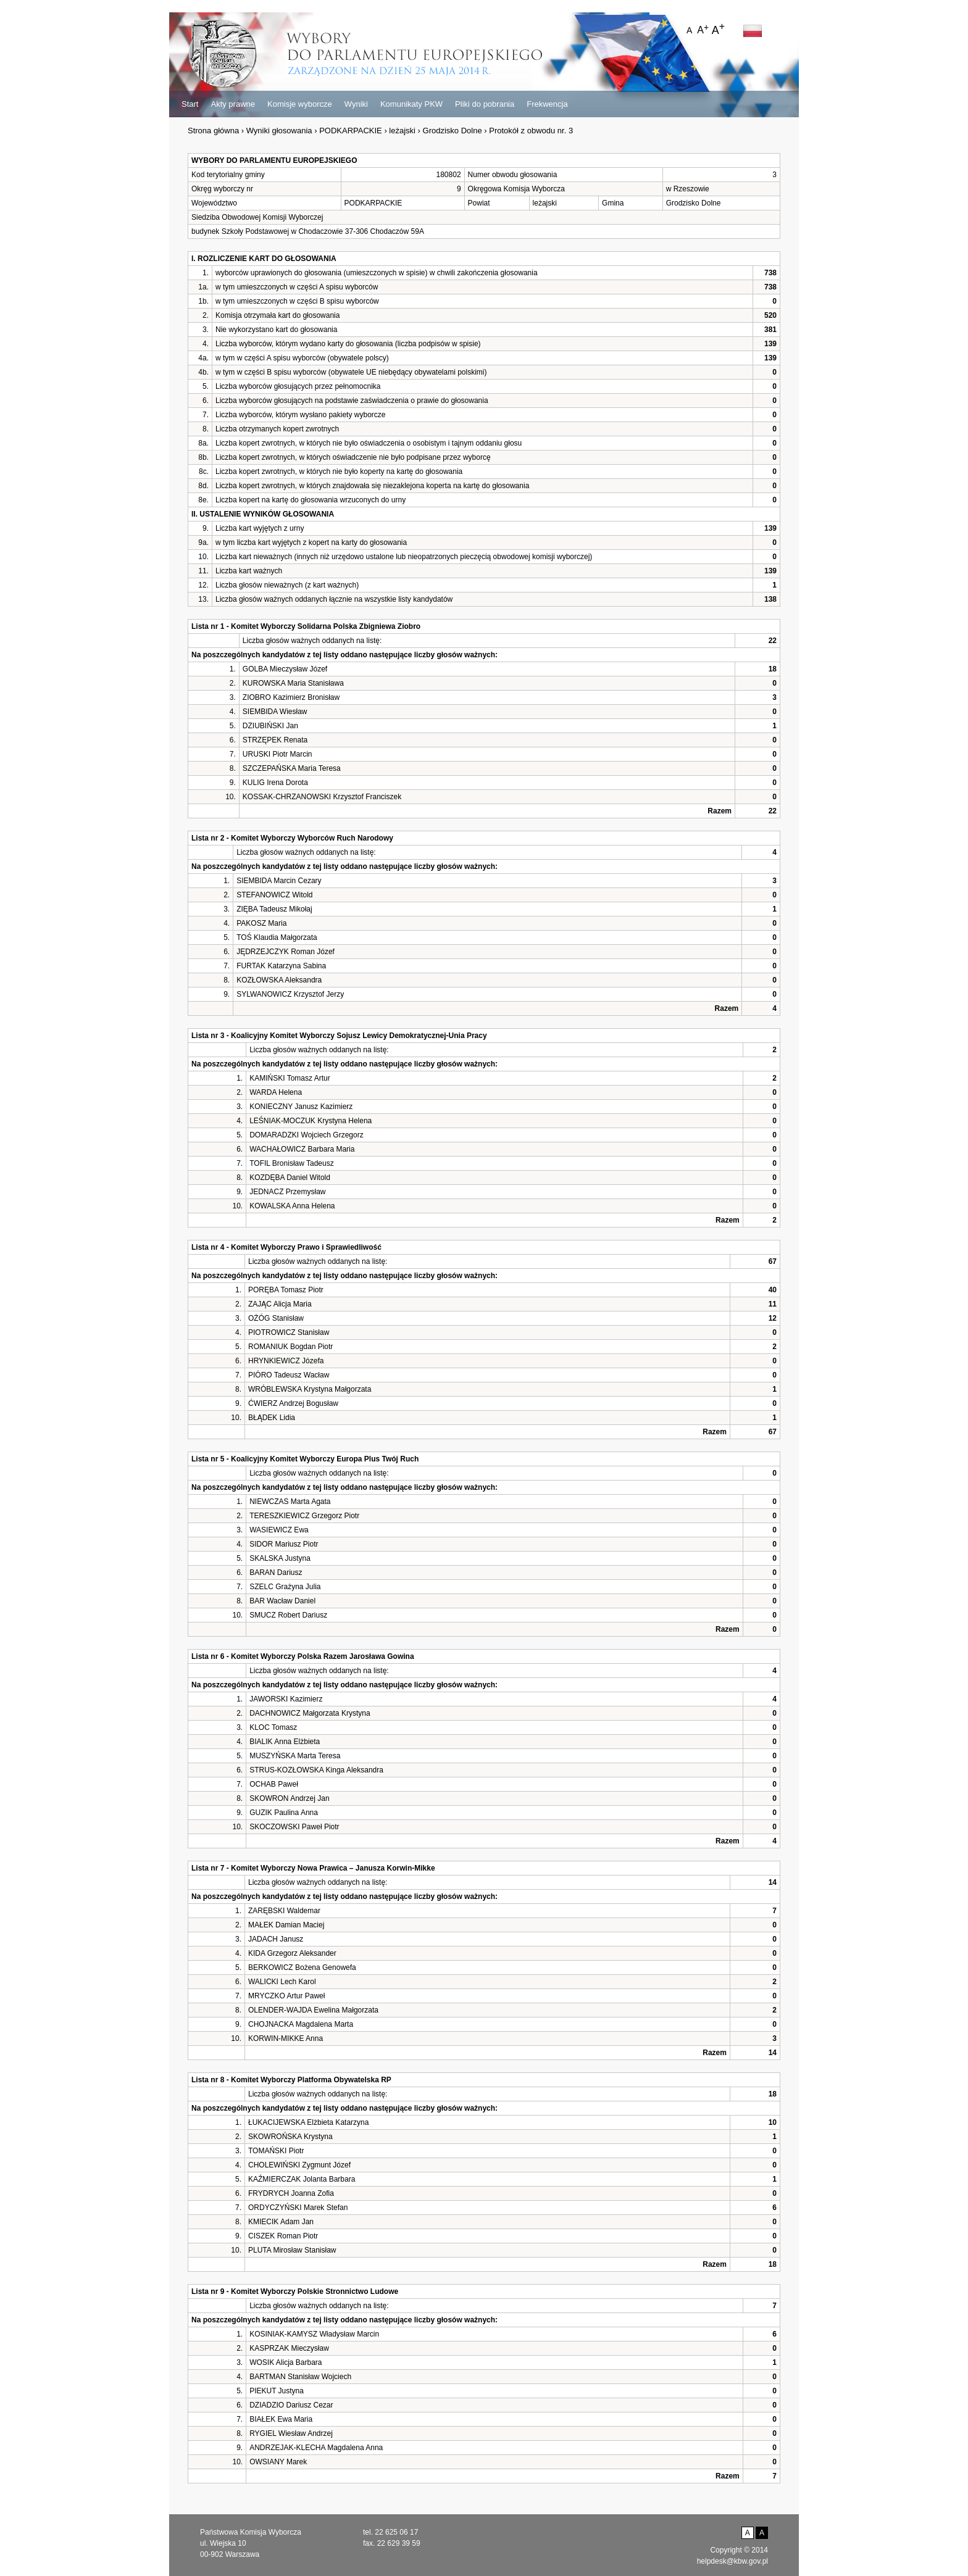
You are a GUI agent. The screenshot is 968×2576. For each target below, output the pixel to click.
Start (190, 104)
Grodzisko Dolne (452, 130)
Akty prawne (233, 104)
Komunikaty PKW (411, 104)
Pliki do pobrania (484, 104)
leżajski (402, 130)
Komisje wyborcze (299, 104)
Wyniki (356, 104)
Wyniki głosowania (279, 130)
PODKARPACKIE (350, 130)
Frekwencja (547, 104)
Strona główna (213, 130)
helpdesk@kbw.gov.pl (732, 2561)
